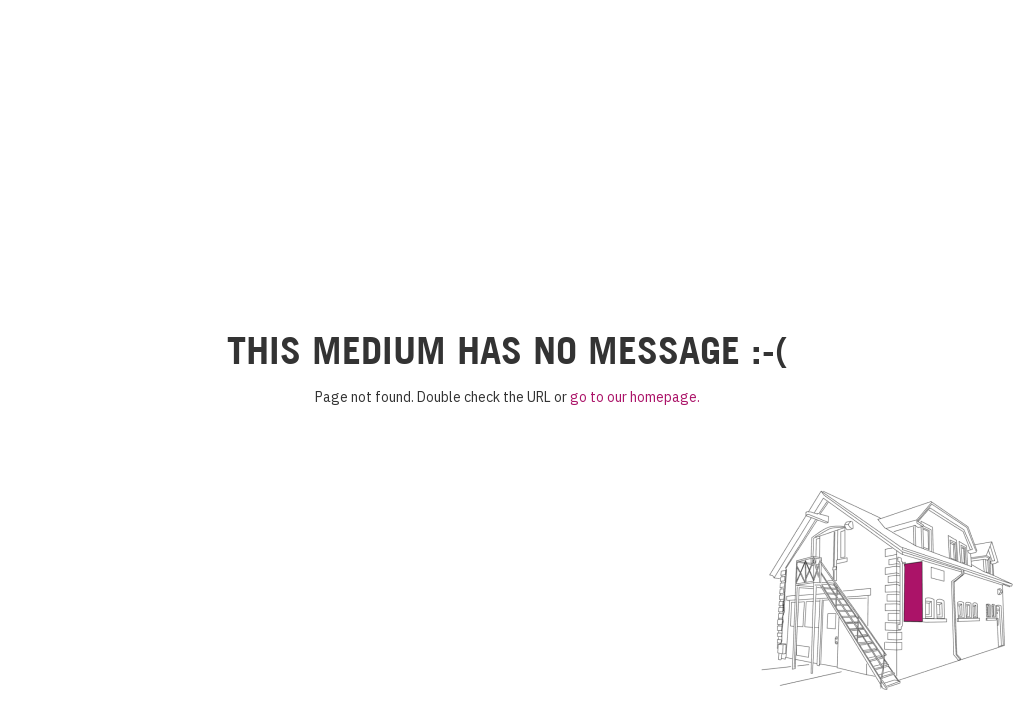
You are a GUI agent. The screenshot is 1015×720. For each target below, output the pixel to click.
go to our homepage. (635, 397)
